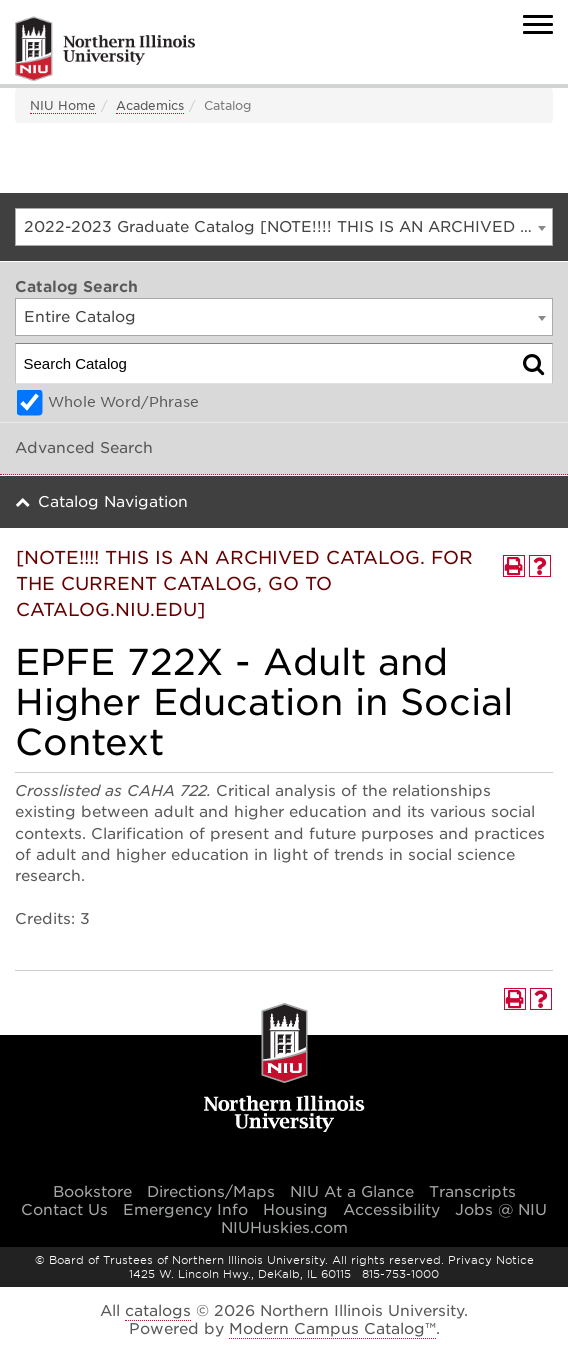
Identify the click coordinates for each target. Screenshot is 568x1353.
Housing (295, 1210)
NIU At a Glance (352, 1192)
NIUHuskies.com (284, 1228)
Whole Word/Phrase (123, 402)
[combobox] (284, 227)
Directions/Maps (211, 1192)
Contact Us (64, 1210)
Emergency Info (185, 1210)
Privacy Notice (491, 1260)
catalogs (158, 1311)
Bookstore (92, 1192)
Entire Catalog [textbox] (80, 317)
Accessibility (391, 1210)
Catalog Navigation (113, 502)
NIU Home (63, 105)
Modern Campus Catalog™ (332, 1329)
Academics (150, 105)
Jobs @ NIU (501, 1210)
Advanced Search (84, 448)
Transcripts (472, 1192)
